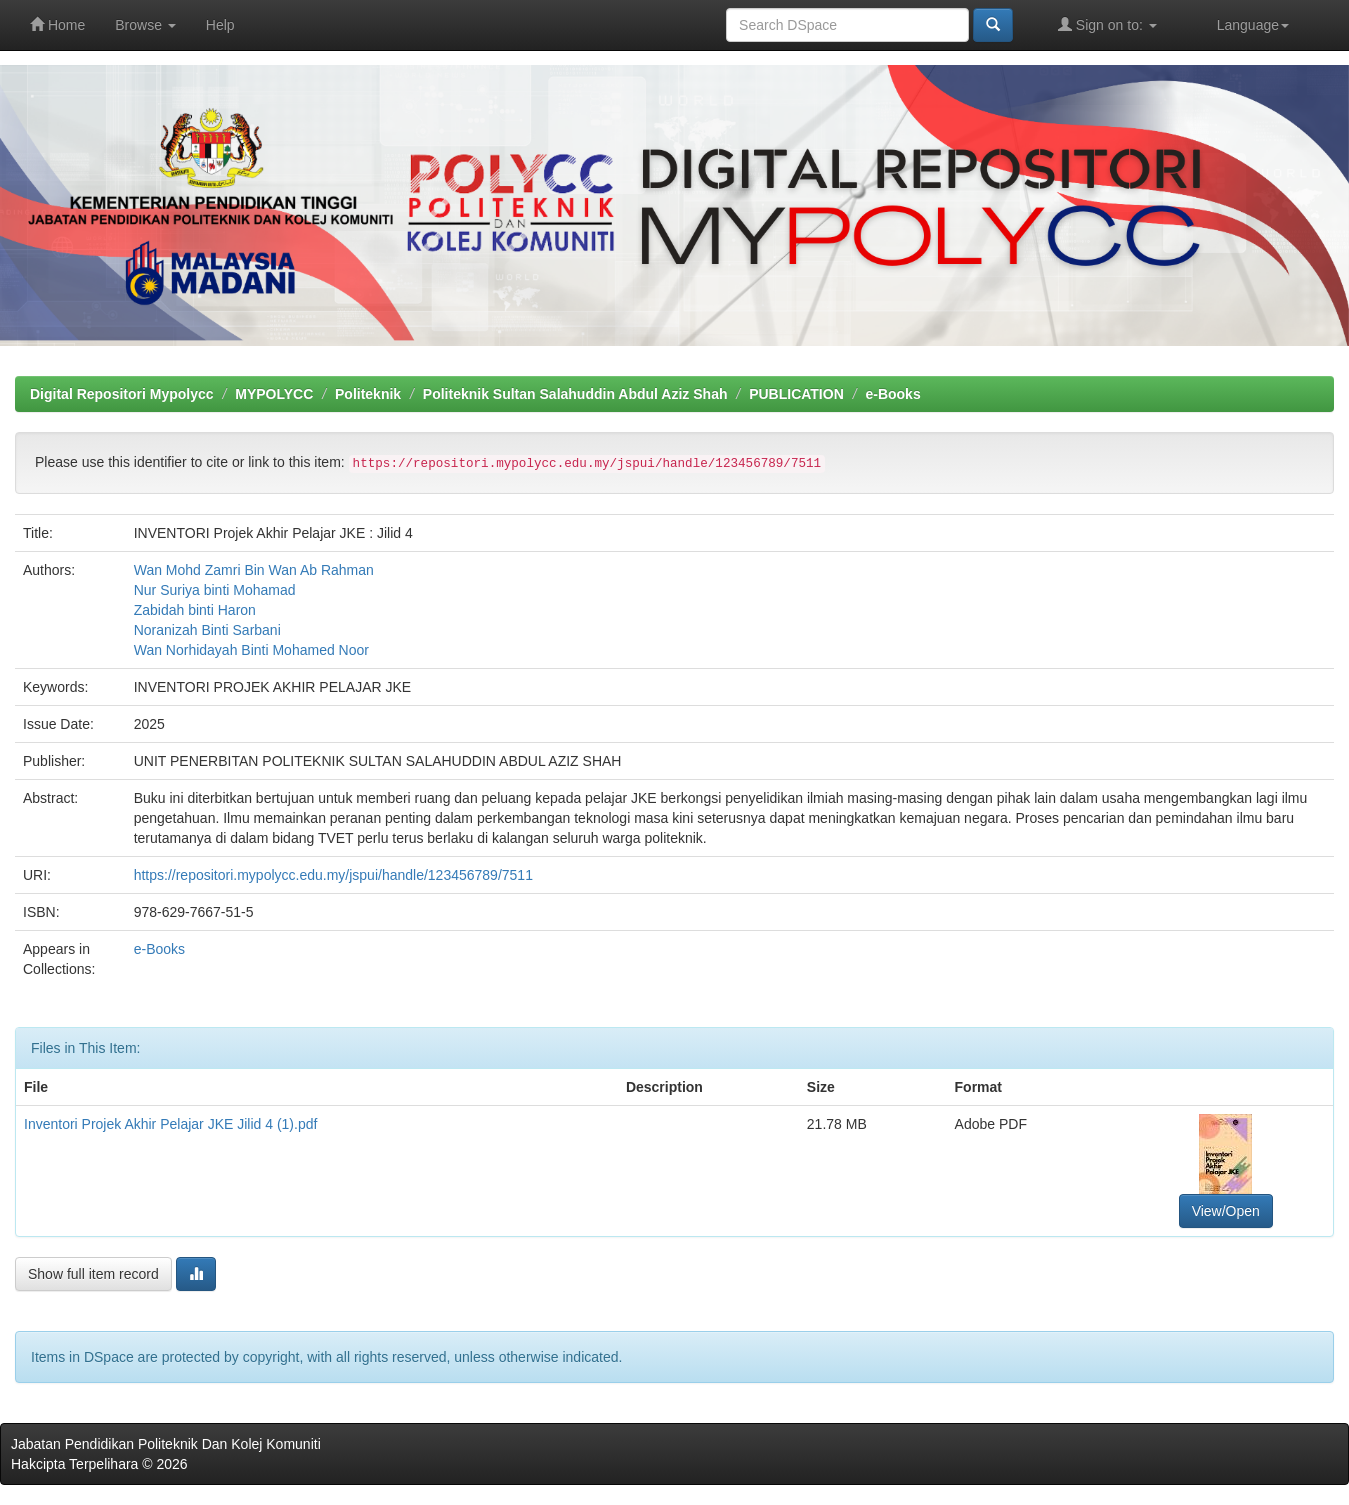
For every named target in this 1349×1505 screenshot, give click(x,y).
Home (57, 24)
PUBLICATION (796, 394)
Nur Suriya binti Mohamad (215, 590)
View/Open (1226, 1211)
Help (220, 25)
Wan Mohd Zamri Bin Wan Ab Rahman (254, 570)
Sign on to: (1107, 24)
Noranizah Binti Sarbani (207, 630)
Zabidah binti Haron (195, 610)
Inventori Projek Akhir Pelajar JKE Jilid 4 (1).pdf (170, 1124)
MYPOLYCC (274, 394)
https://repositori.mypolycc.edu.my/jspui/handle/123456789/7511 (333, 875)
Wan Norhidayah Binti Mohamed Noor (251, 650)
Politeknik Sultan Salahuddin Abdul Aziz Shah (575, 394)
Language (1253, 25)
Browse (145, 25)
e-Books (892, 394)
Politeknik (368, 394)
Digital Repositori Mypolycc (122, 394)
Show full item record (93, 1274)
